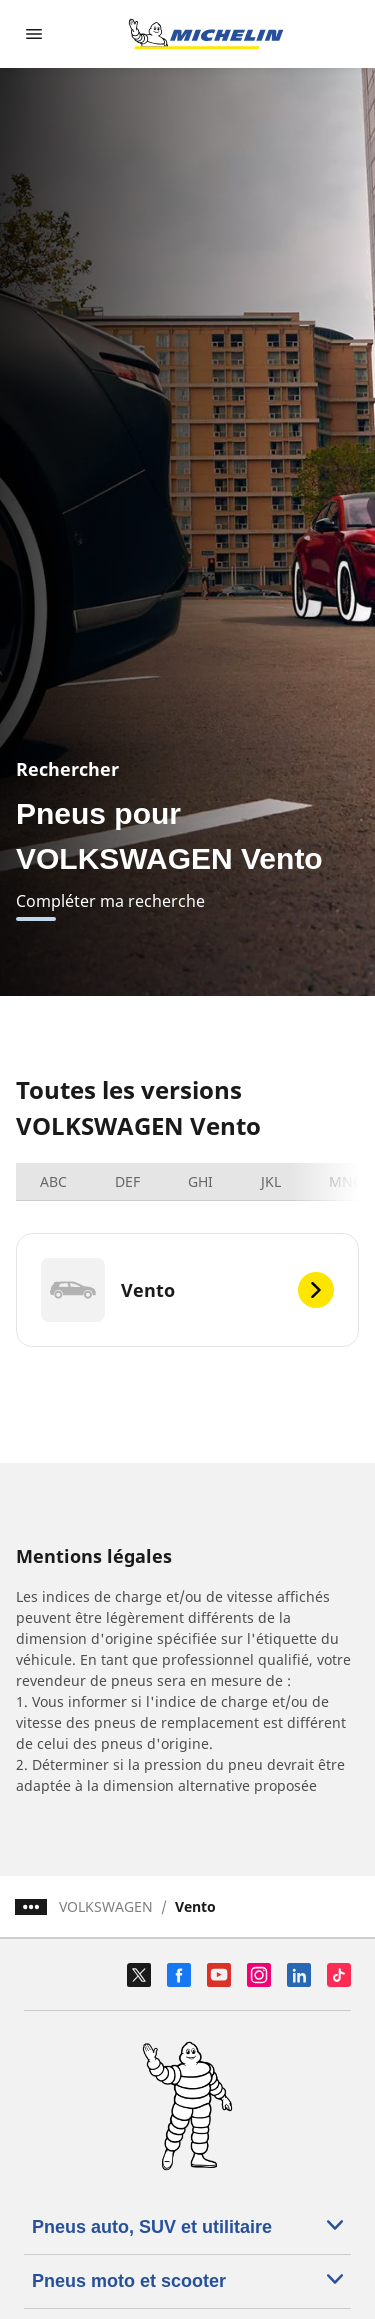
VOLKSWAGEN (106, 1906)
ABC (53, 1181)
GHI (200, 1181)
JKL (271, 1181)
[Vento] (187, 1290)
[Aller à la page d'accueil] (206, 34)
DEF (127, 1181)
